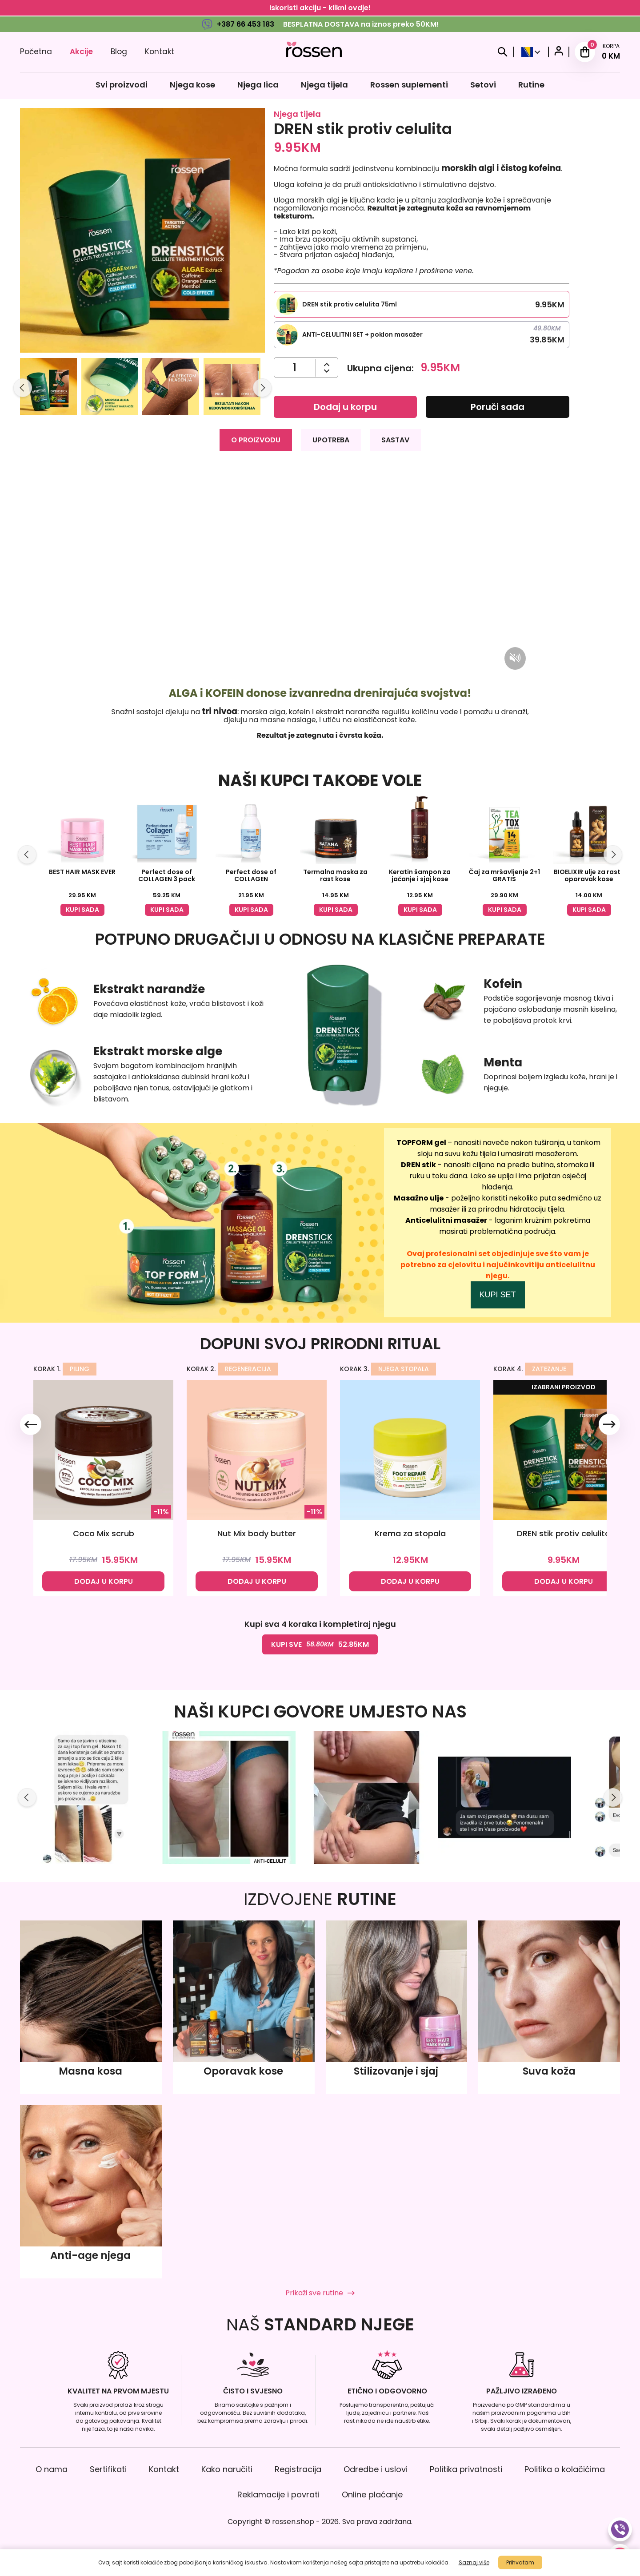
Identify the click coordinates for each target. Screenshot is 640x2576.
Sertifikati (108, 2469)
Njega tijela (324, 84)
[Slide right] (262, 387)
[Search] (503, 52)
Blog (119, 51)
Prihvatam (520, 2562)
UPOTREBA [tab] (330, 440)
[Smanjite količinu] (327, 364)
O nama (52, 2469)
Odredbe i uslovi (376, 2469)
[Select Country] (531, 52)
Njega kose (192, 84)
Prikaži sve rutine (320, 2293)
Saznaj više (474, 2562)
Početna (36, 51)
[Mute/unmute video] (515, 658)
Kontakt (159, 51)
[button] (48, 388)
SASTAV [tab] (395, 440)
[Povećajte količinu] (327, 371)
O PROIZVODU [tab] (255, 440)
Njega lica (258, 84)
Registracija (298, 2469)
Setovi (483, 84)
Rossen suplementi (409, 84)
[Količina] (294, 368)
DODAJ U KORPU (103, 1581)
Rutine (531, 84)
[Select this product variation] (421, 304)
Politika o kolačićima (564, 2469)
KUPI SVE (320, 1644)
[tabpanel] (320, 601)
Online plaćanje (372, 2494)
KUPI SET (498, 1294)
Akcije (81, 51)
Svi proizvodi (122, 84)
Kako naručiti (226, 2469)
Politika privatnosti (466, 2469)
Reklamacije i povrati (278, 2494)
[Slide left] (22, 387)
